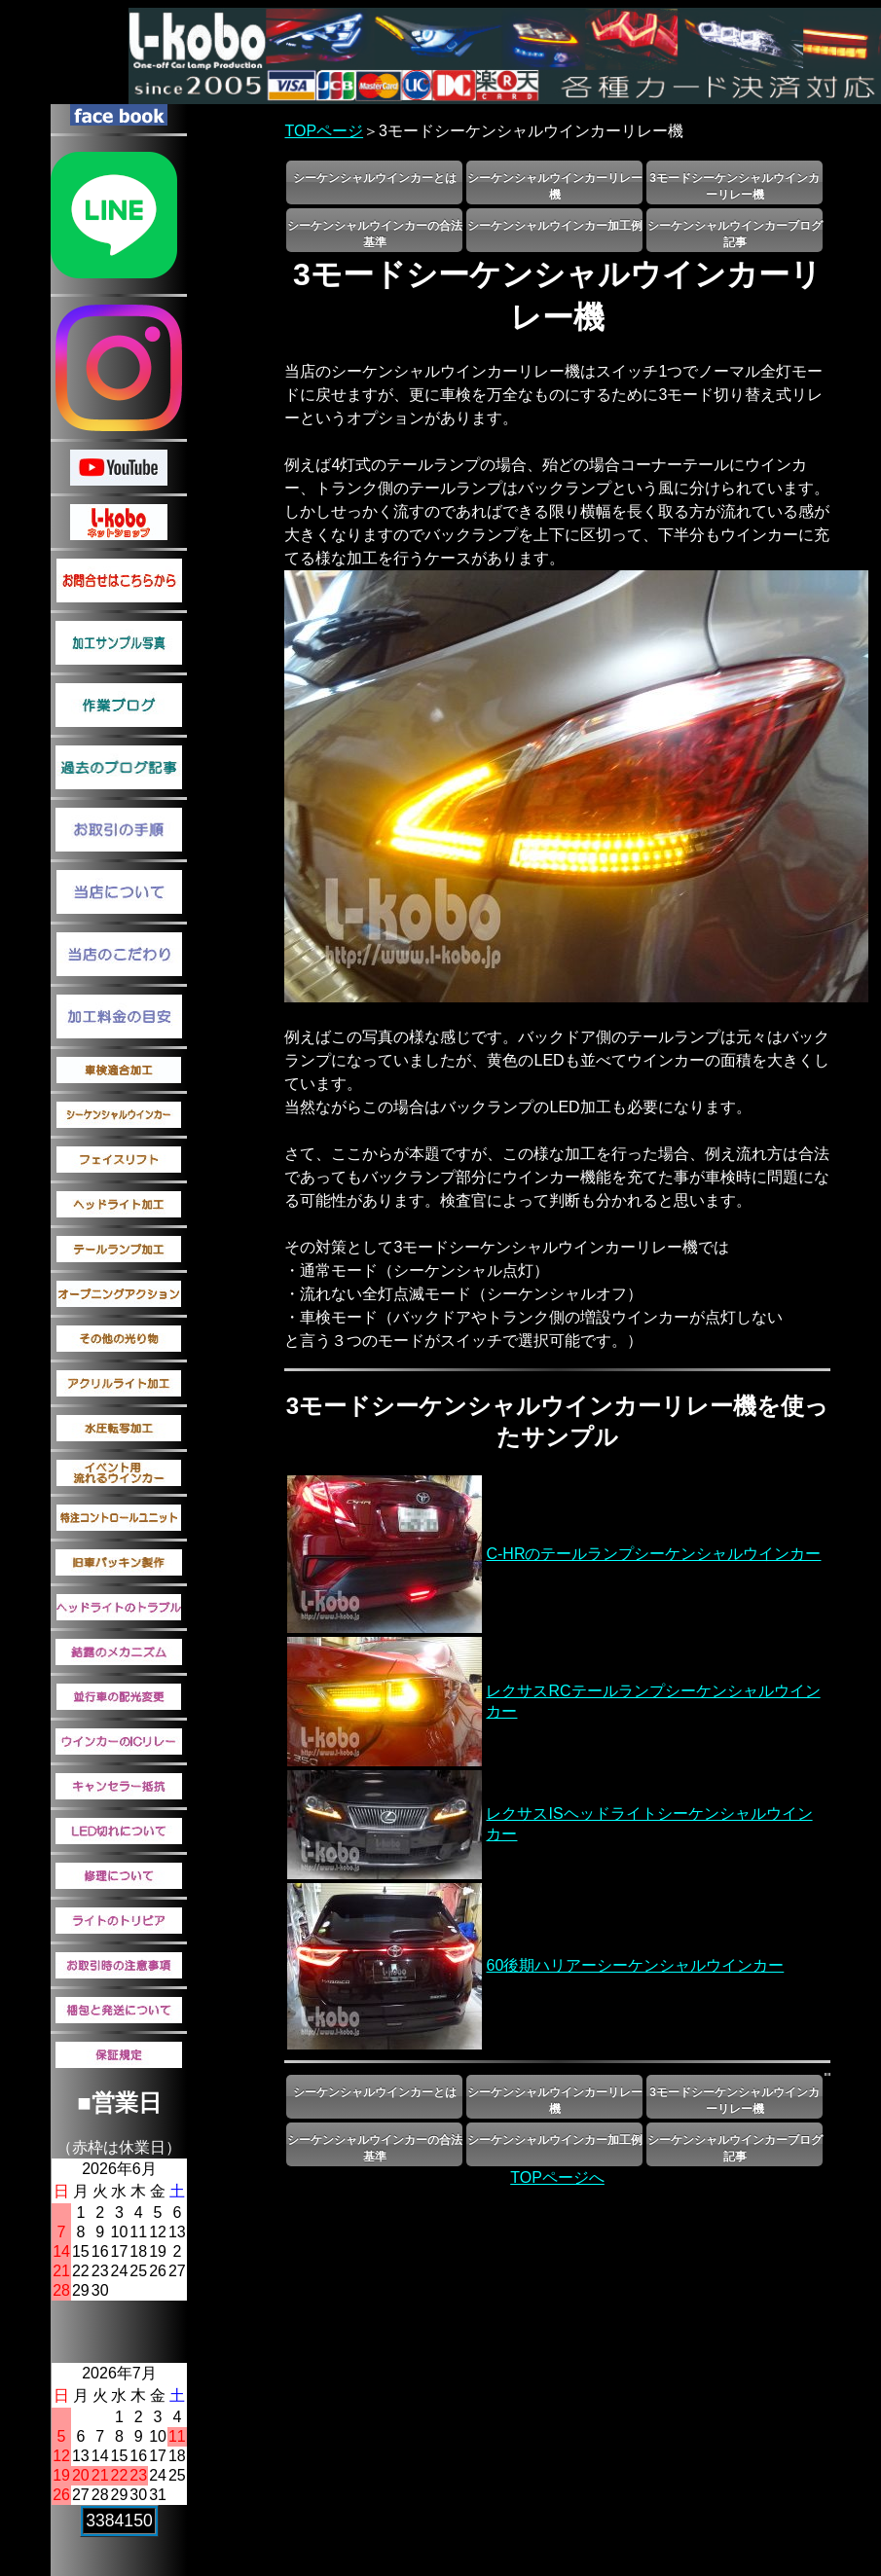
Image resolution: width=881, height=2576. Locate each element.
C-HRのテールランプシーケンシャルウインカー (653, 1553)
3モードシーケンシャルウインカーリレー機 (734, 186)
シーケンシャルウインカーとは (375, 178)
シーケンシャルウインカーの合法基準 (374, 234)
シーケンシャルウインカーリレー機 (554, 186)
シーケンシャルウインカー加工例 (554, 226)
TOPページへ (557, 2177)
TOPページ (323, 131)
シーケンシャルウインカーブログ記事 (735, 234)
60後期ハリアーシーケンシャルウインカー (635, 1965)
